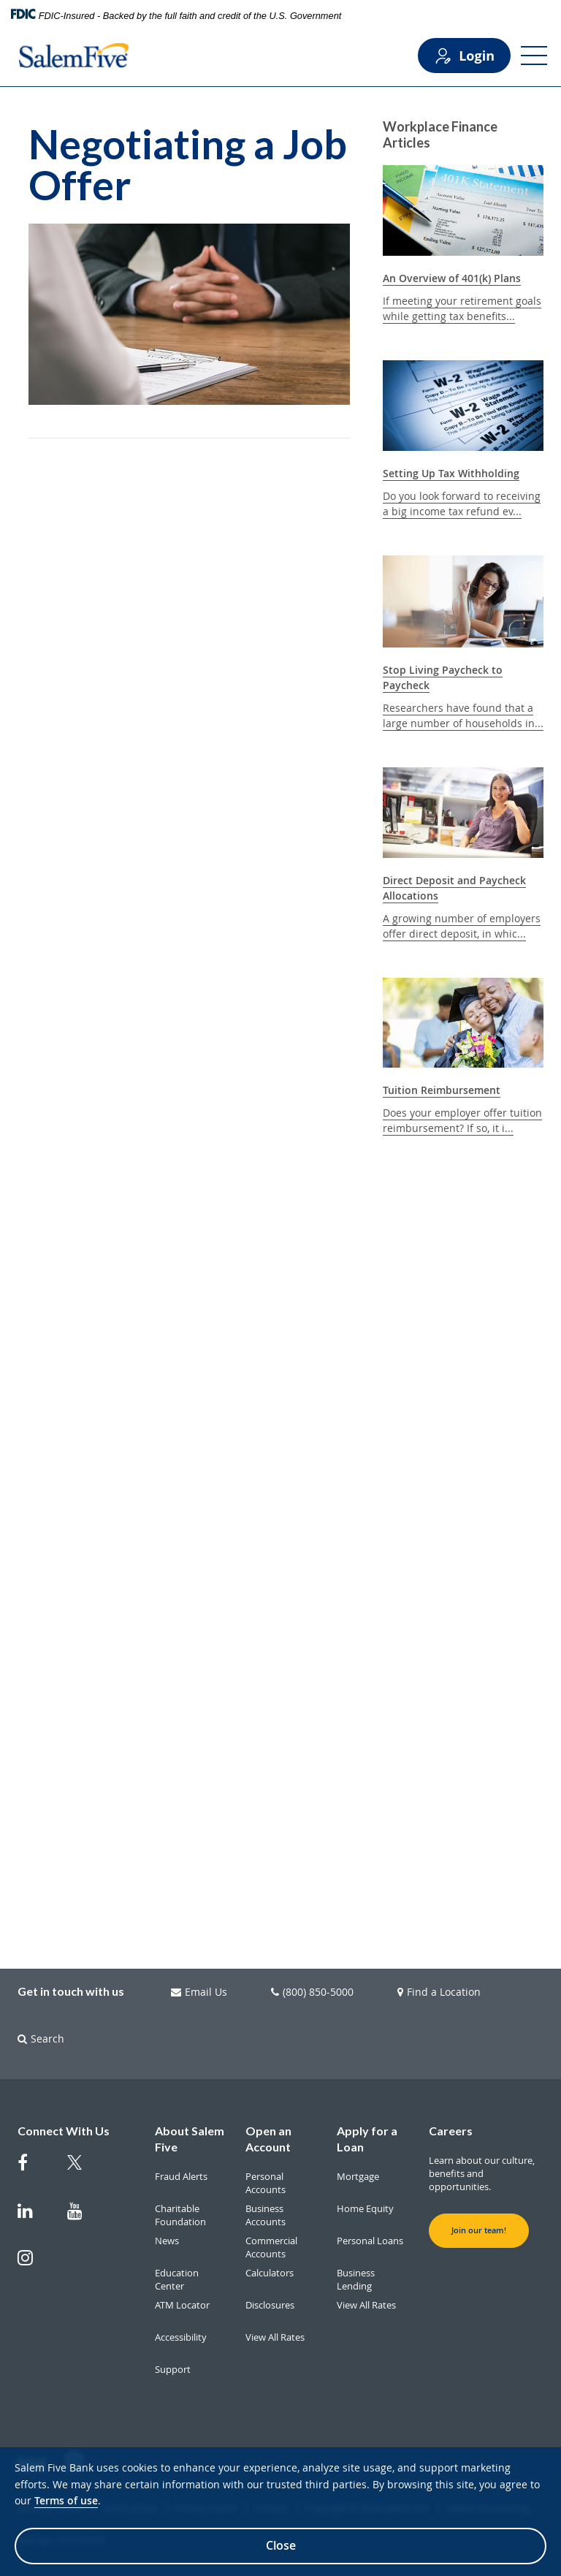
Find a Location (439, 1992)
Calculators (269, 2272)
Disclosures (269, 2304)
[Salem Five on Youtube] (83, 2218)
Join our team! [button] (478, 2230)
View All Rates (275, 2337)
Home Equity (365, 2208)
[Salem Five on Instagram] (34, 2265)
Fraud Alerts (181, 2176)
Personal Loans (370, 2240)
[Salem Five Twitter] (83, 2171)
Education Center (177, 2279)
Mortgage (358, 2176)
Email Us (199, 1992)
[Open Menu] (534, 55)
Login (464, 56)
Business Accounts (265, 2215)
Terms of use (66, 2500)
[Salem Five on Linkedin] (34, 2218)
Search (41, 2038)
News (167, 2240)
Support (173, 2369)
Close (281, 2545)
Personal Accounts (265, 2183)
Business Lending (356, 2279)
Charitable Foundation (180, 2215)
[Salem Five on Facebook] (34, 2170)
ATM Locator (182, 2304)
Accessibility (181, 2337)
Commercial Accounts (271, 2247)
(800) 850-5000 (312, 1992)
